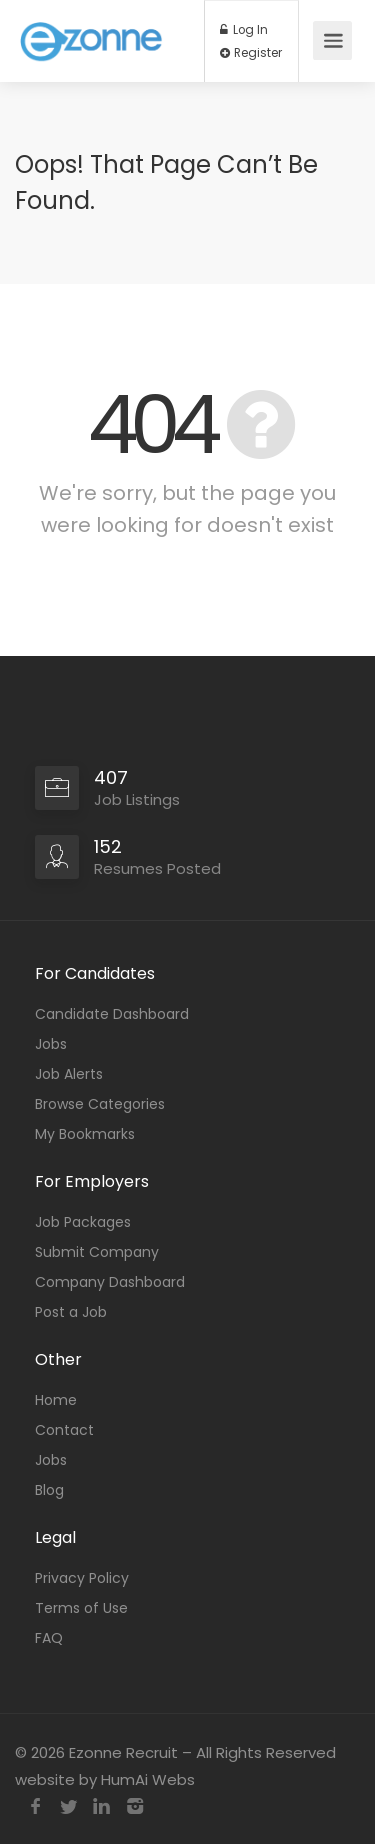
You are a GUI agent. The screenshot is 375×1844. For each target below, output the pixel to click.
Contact (64, 1430)
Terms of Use (81, 1608)
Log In (244, 30)
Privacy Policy (82, 1578)
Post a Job (71, 1312)
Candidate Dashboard (112, 1014)
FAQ (49, 1638)
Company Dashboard (110, 1282)
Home (56, 1400)
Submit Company (97, 1252)
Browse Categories (100, 1104)
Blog (49, 1490)
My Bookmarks (85, 1134)
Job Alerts (69, 1074)
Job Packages (83, 1222)
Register (251, 53)
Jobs (51, 1044)
